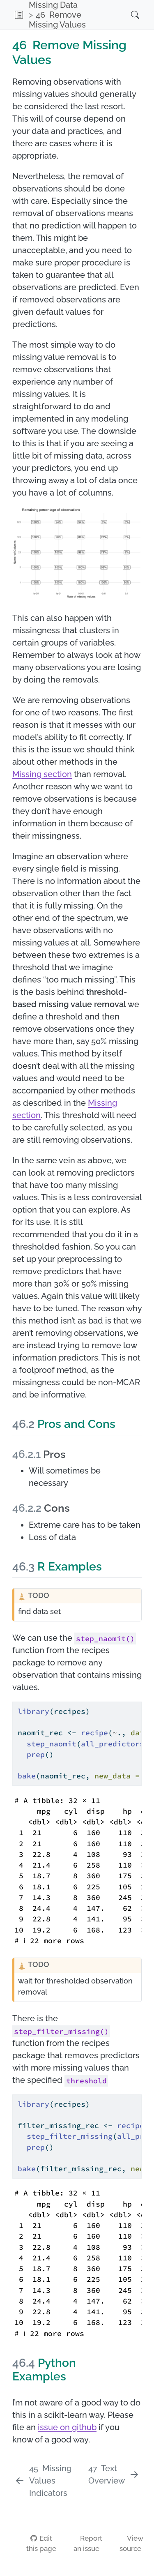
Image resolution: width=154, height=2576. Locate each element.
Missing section (42, 774)
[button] (19, 15)
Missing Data (53, 5)
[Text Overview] (114, 2474)
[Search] (127, 15)
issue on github (67, 2427)
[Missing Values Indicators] (49, 2480)
